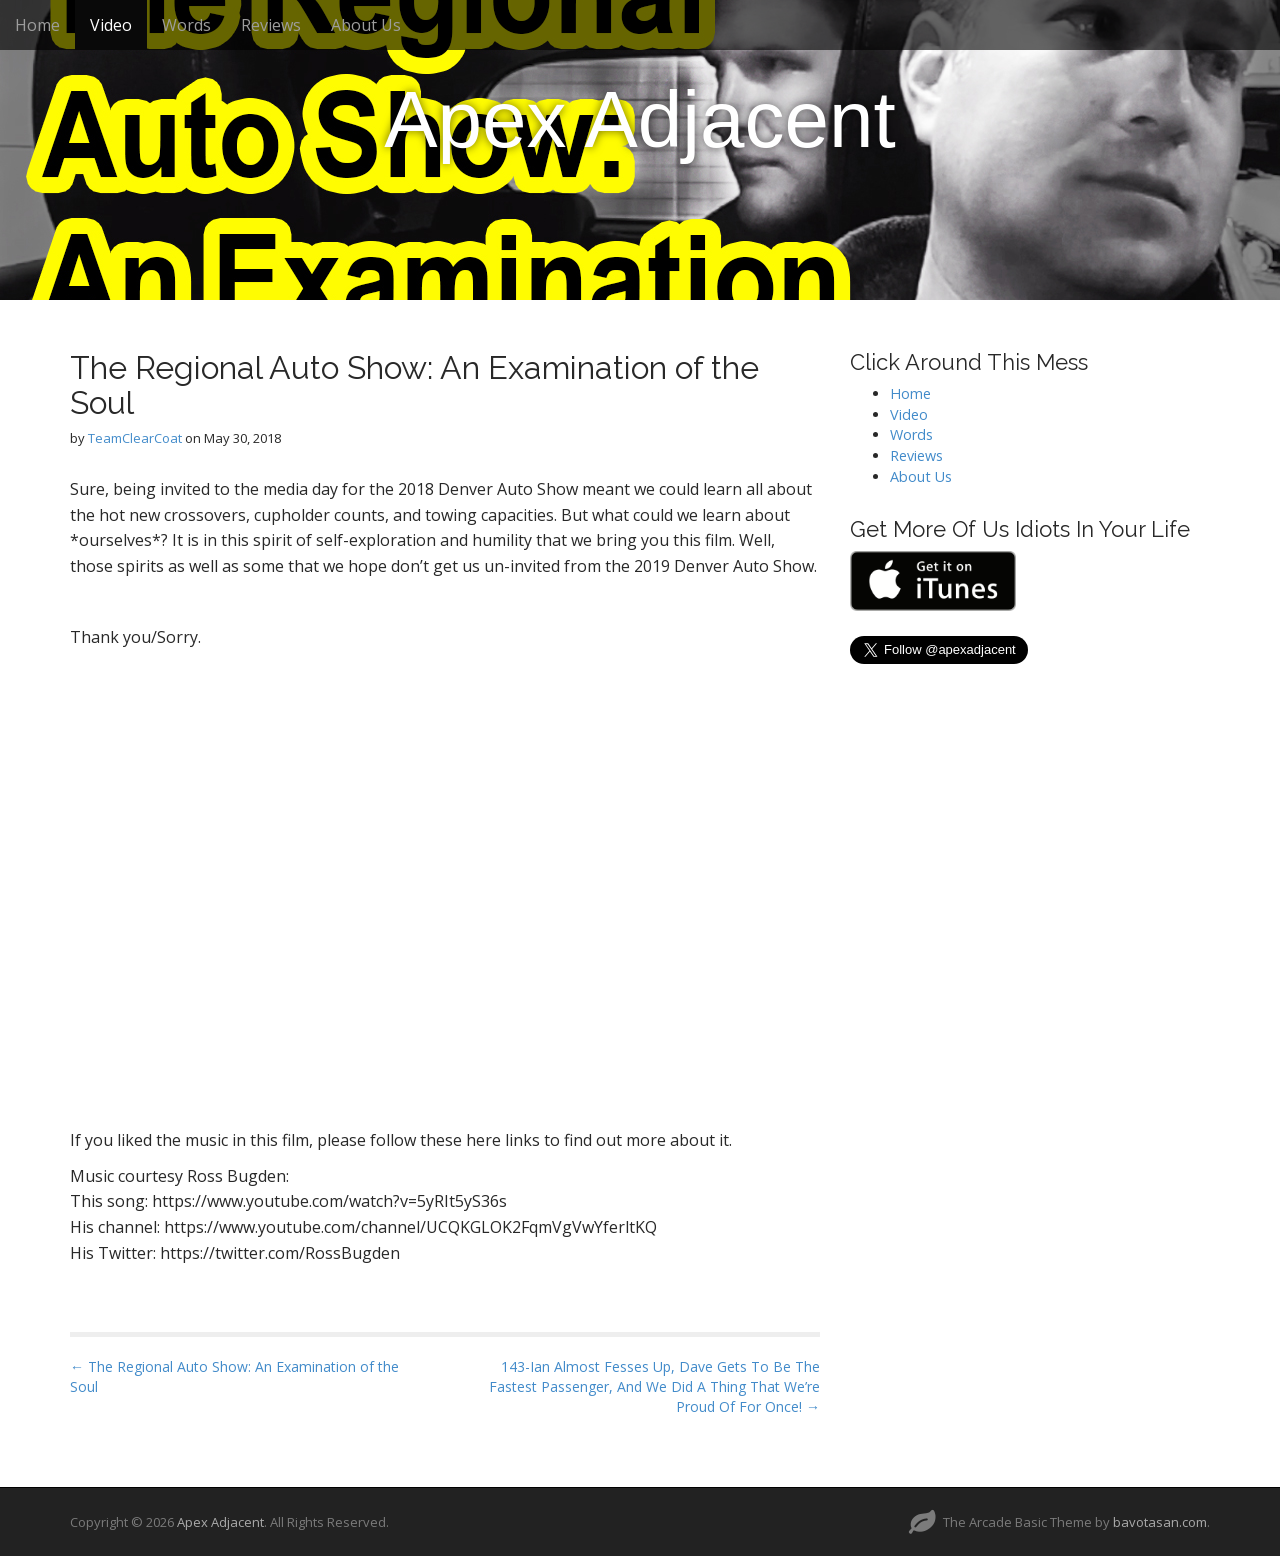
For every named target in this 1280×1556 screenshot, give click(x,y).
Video (111, 25)
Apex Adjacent (639, 119)
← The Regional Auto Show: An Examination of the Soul (234, 1376)
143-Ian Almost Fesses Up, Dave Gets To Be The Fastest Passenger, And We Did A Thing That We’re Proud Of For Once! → (654, 1386)
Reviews (271, 25)
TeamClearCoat (135, 438)
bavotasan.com (1160, 1522)
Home (37, 25)
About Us (366, 25)
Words (186, 25)
